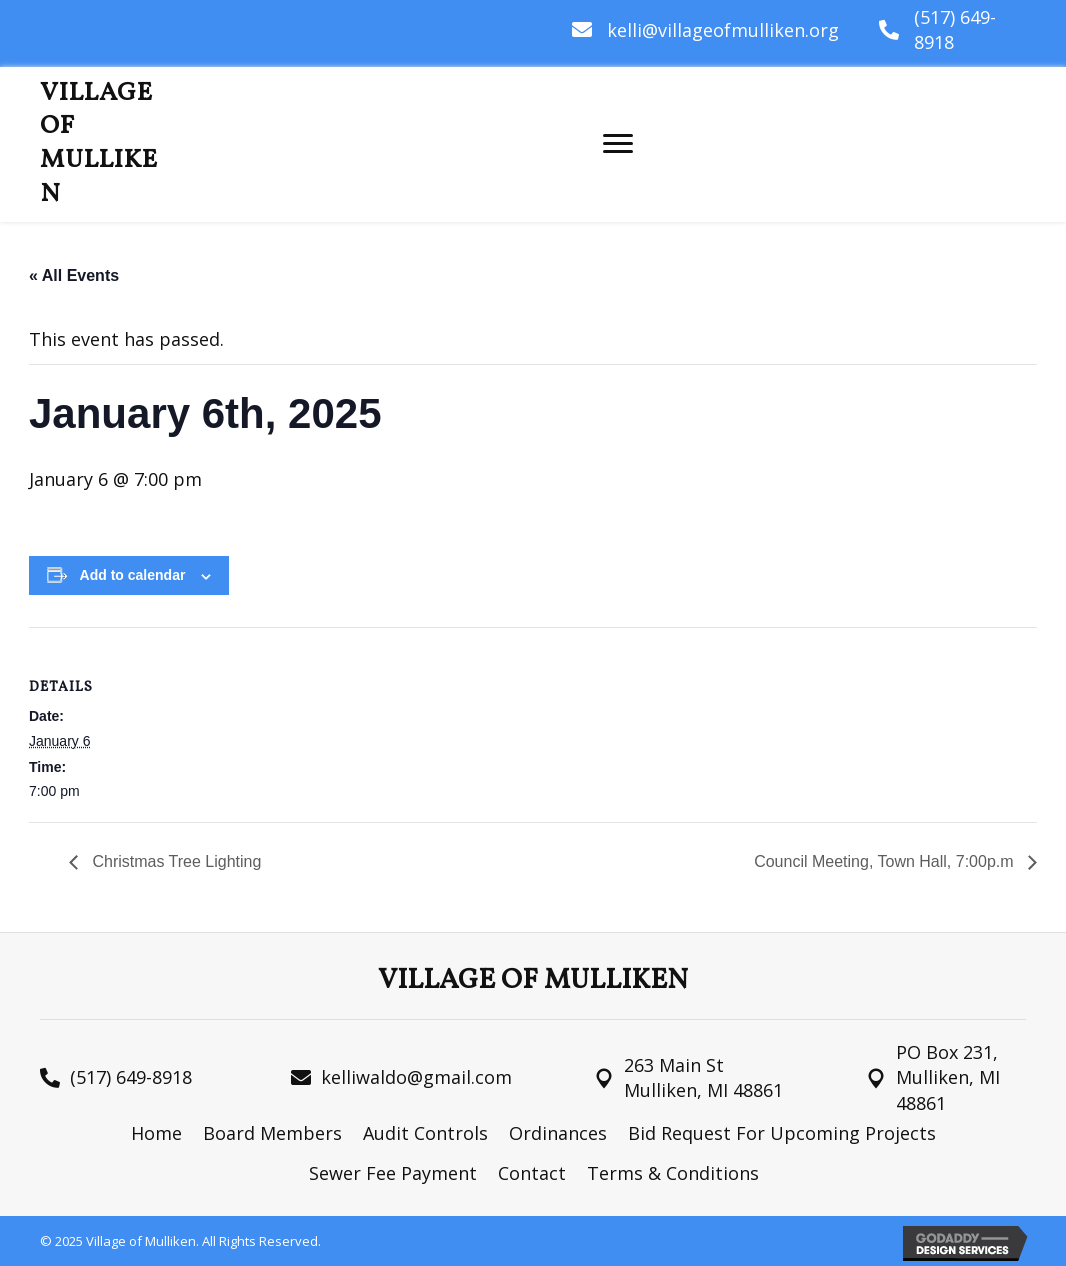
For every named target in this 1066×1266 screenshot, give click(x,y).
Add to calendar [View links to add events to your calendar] (133, 575)
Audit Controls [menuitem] (425, 1133)
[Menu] (618, 144)
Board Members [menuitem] (272, 1133)
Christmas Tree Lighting (174, 861)
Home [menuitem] (156, 1133)
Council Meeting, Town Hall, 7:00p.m (886, 861)
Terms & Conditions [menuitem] (673, 1173)
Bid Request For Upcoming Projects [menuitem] (782, 1133)
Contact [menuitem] (532, 1173)
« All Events (74, 275)
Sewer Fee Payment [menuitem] (393, 1173)
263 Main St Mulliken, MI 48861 (703, 1077)
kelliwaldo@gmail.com (416, 1077)
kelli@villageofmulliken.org (723, 30)
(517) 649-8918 (131, 1077)
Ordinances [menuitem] (558, 1133)
